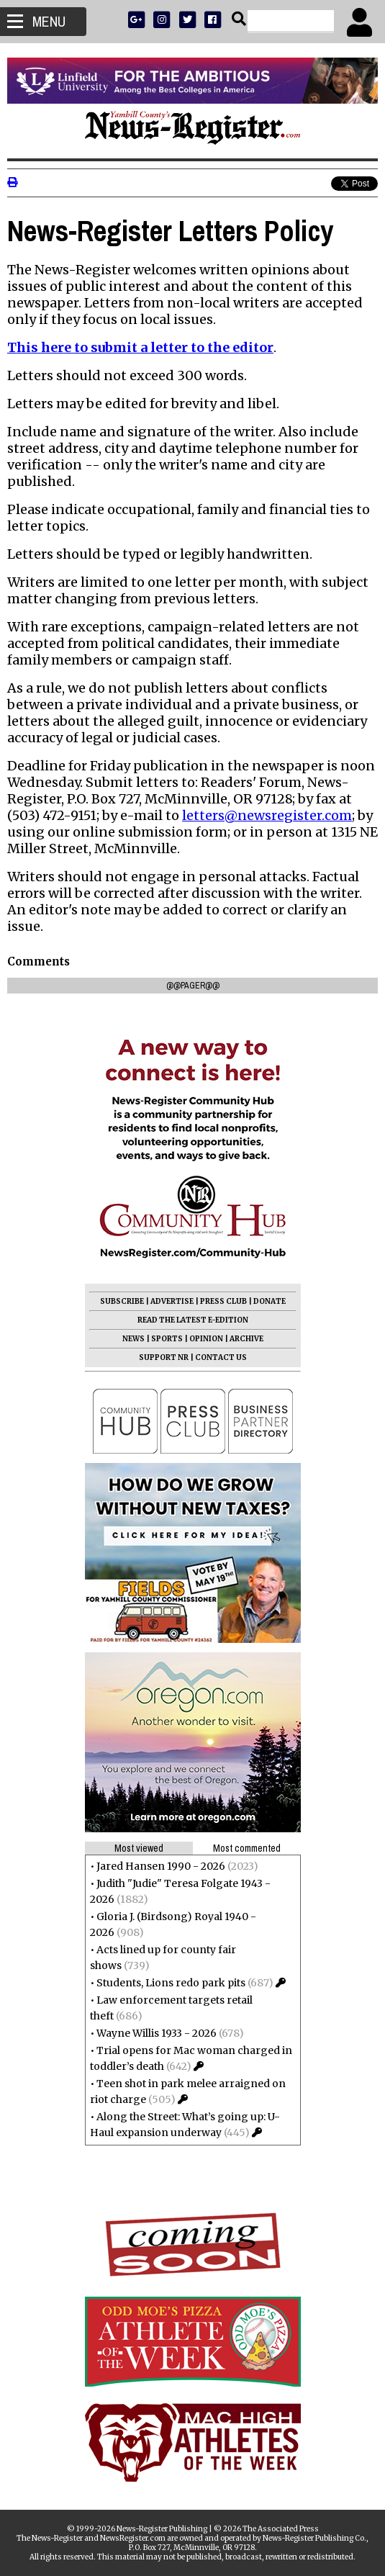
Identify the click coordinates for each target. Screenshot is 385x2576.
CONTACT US (221, 1357)
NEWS (133, 1338)
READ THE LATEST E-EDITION (192, 1320)
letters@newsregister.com (267, 815)
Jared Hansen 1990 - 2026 (160, 1866)
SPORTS (167, 1338)
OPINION (206, 1338)
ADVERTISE (172, 1301)
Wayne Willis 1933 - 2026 (156, 2033)
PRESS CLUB (223, 1301)
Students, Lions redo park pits (170, 1982)
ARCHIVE (246, 1338)
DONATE (269, 1301)
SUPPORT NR (164, 1357)
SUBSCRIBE (122, 1301)
